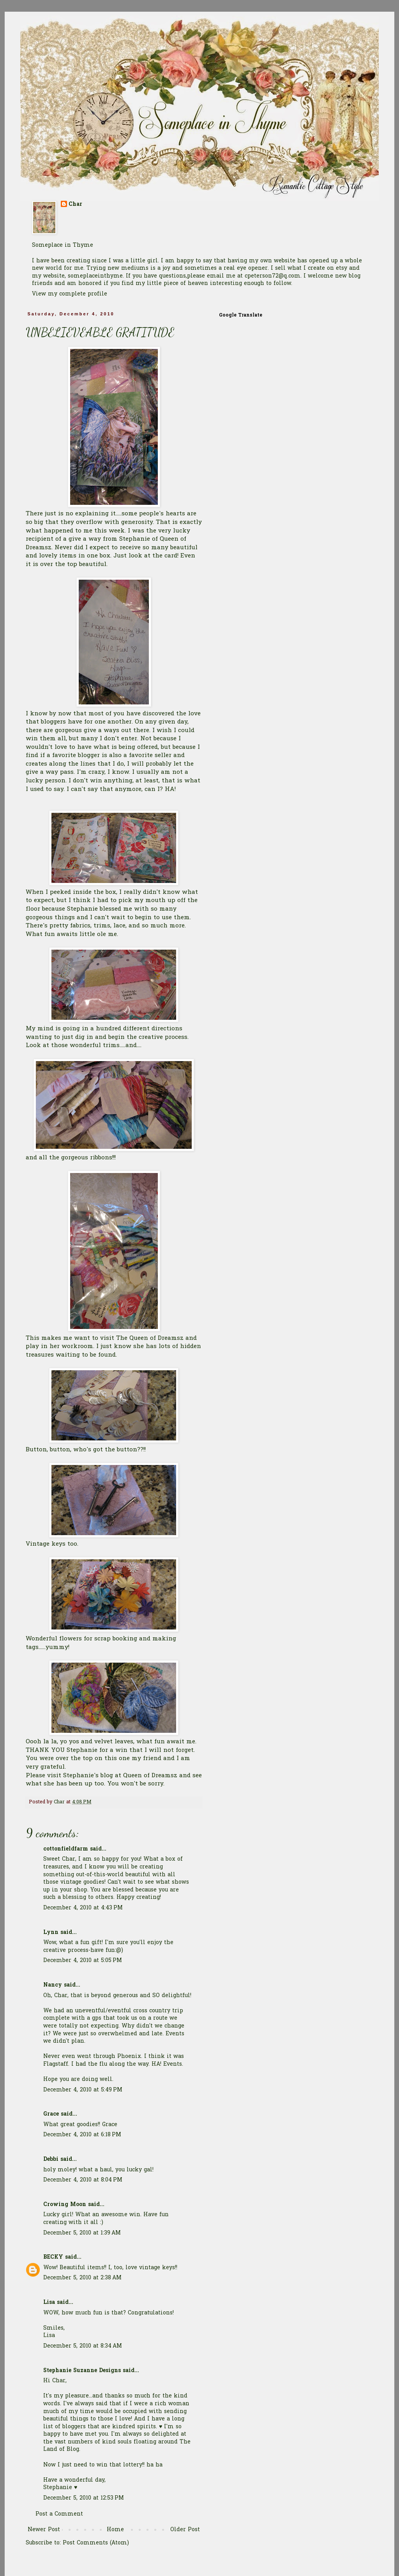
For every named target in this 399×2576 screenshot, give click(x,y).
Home (115, 2530)
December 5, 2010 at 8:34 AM (82, 2346)
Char (75, 205)
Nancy (52, 1985)
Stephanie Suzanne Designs (82, 2371)
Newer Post (44, 2530)
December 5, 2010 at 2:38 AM (82, 2278)
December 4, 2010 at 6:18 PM (82, 2135)
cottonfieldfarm (65, 1849)
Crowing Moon (64, 2205)
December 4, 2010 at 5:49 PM (82, 2090)
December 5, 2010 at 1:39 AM (82, 2233)
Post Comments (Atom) (96, 2543)
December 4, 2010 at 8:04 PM (82, 2180)
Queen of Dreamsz (151, 1775)
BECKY (53, 2257)
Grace (51, 2114)
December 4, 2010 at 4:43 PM (83, 1908)
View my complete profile (69, 294)
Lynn (50, 1932)
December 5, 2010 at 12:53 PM (83, 2498)
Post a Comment (59, 2514)
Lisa (49, 2302)
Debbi (50, 2159)
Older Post (185, 2530)
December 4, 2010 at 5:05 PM (82, 1961)
